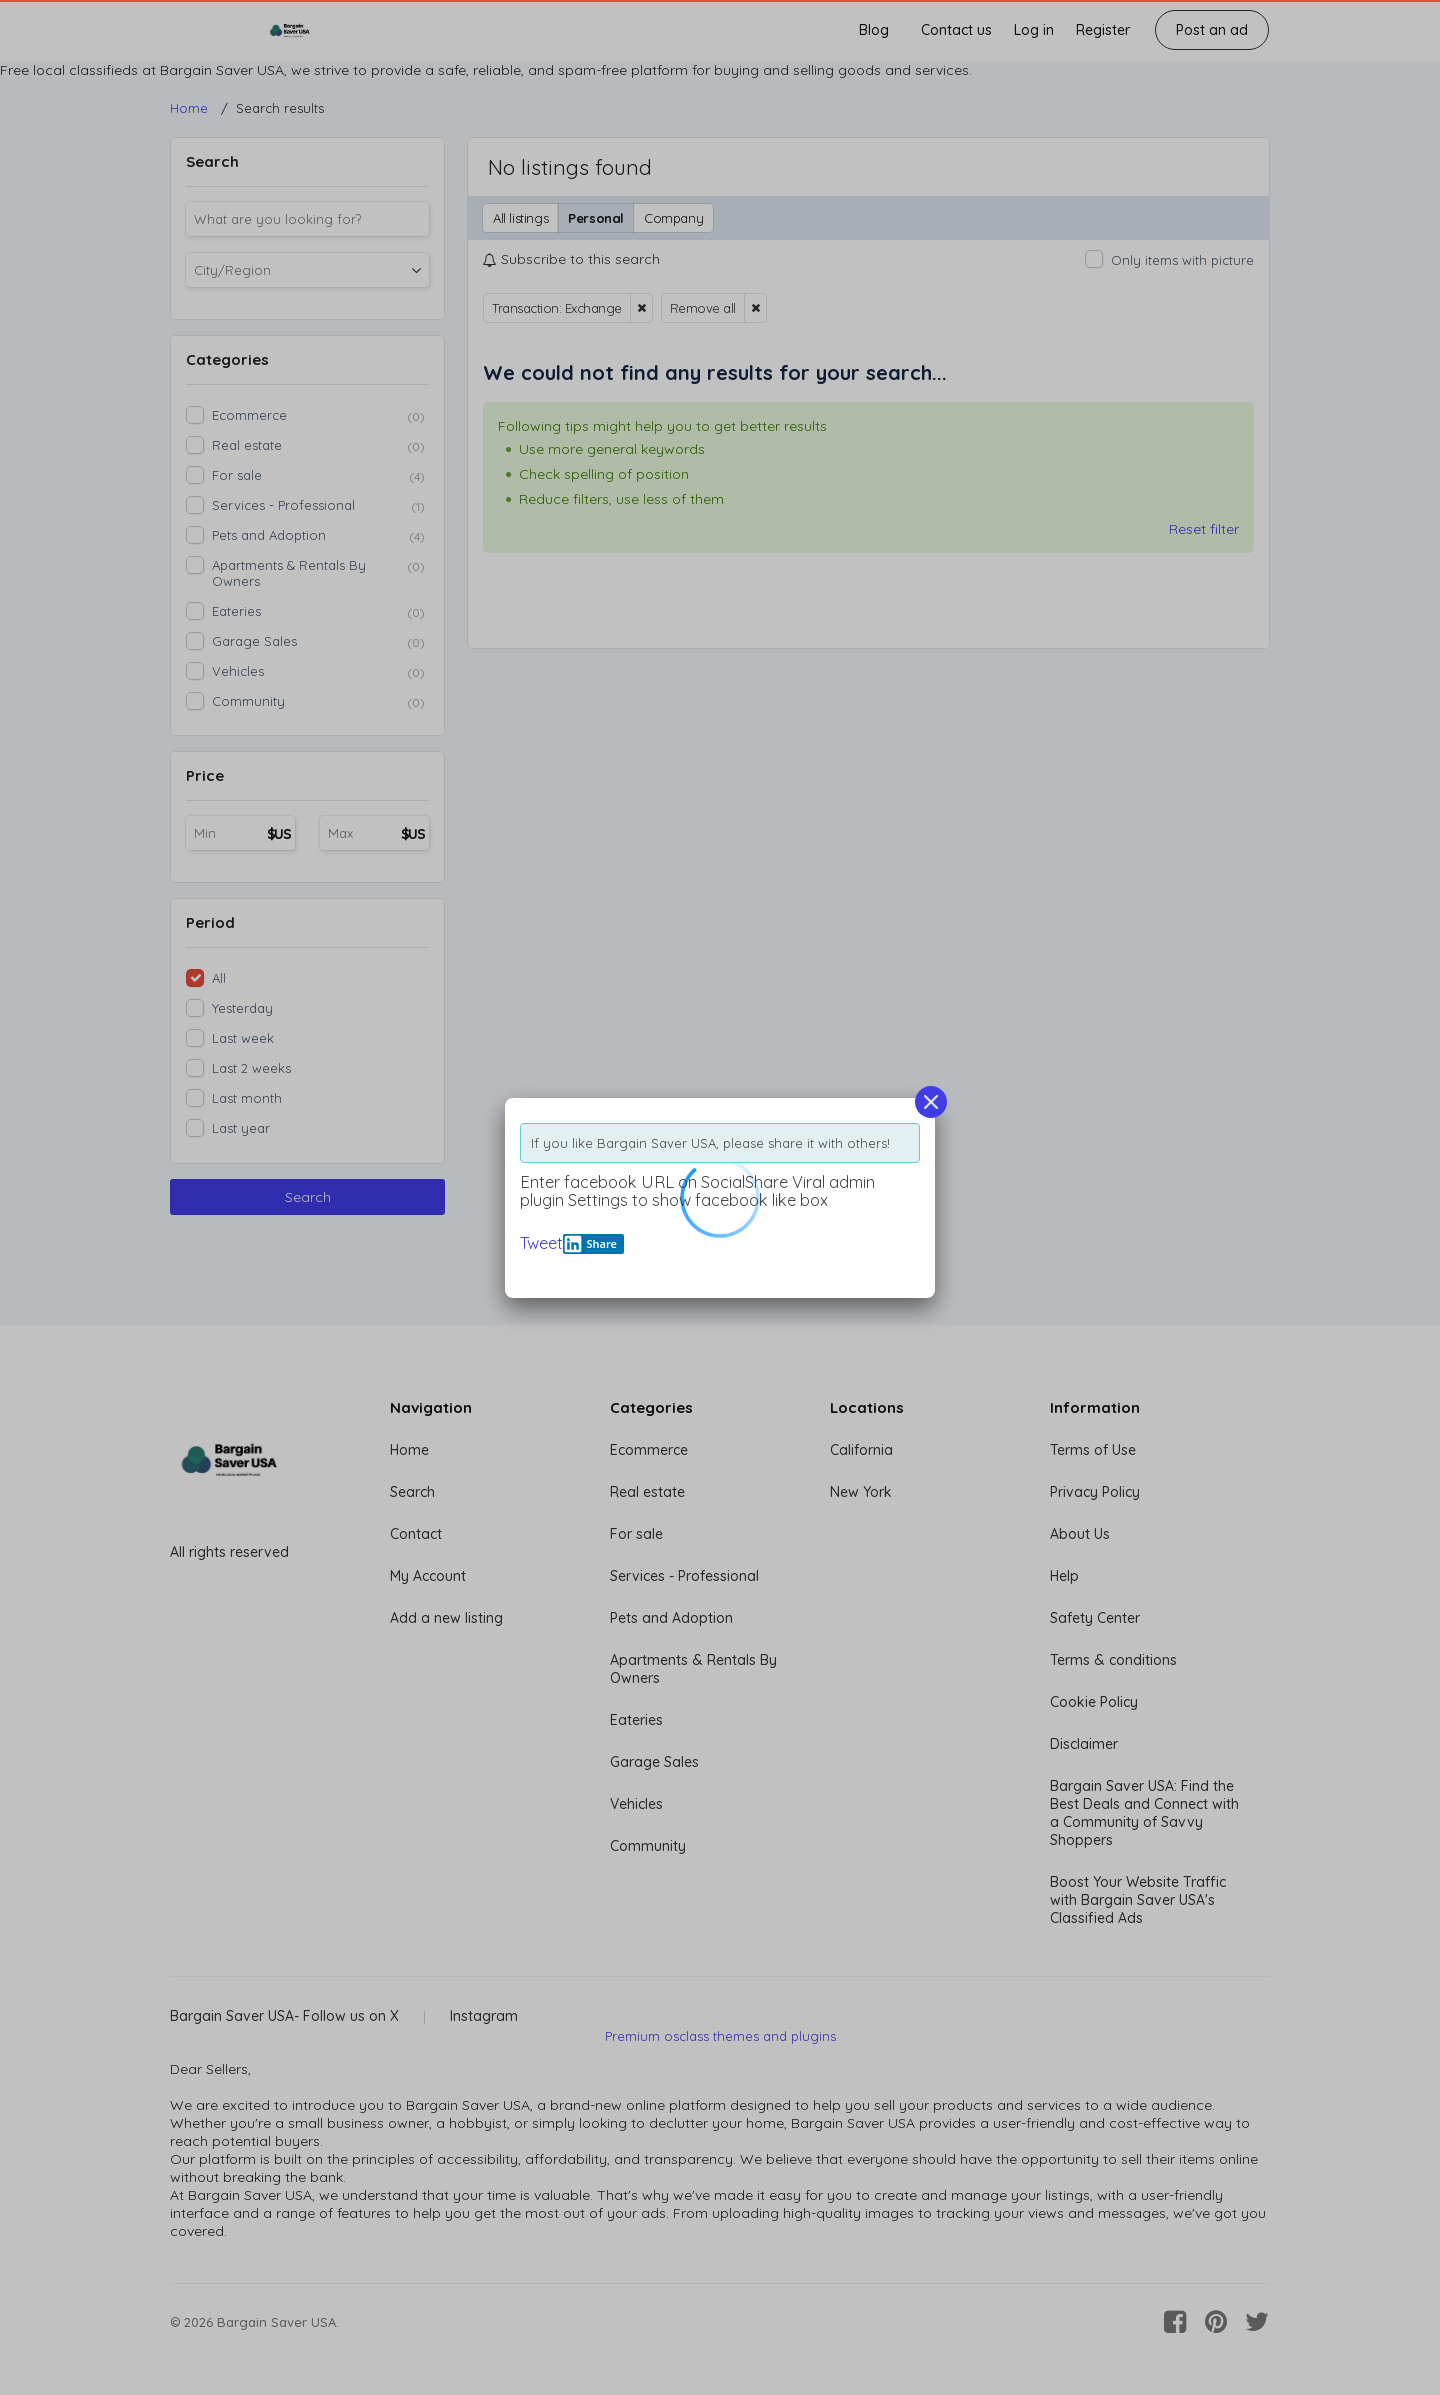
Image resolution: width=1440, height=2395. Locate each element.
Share (590, 1244)
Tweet (541, 1243)
